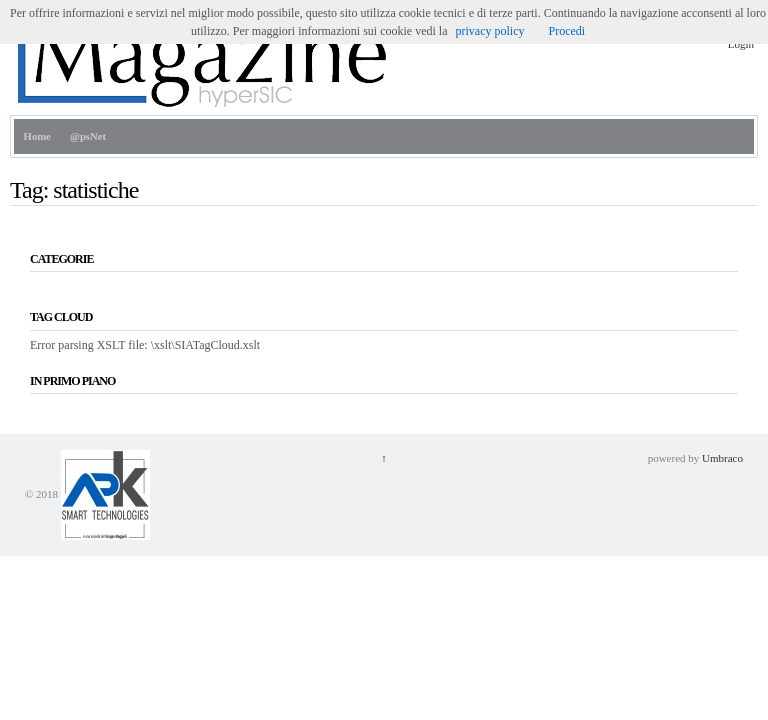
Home (37, 136)
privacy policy (489, 31)
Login (741, 44)
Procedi (566, 31)
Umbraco (722, 458)
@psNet (88, 136)
